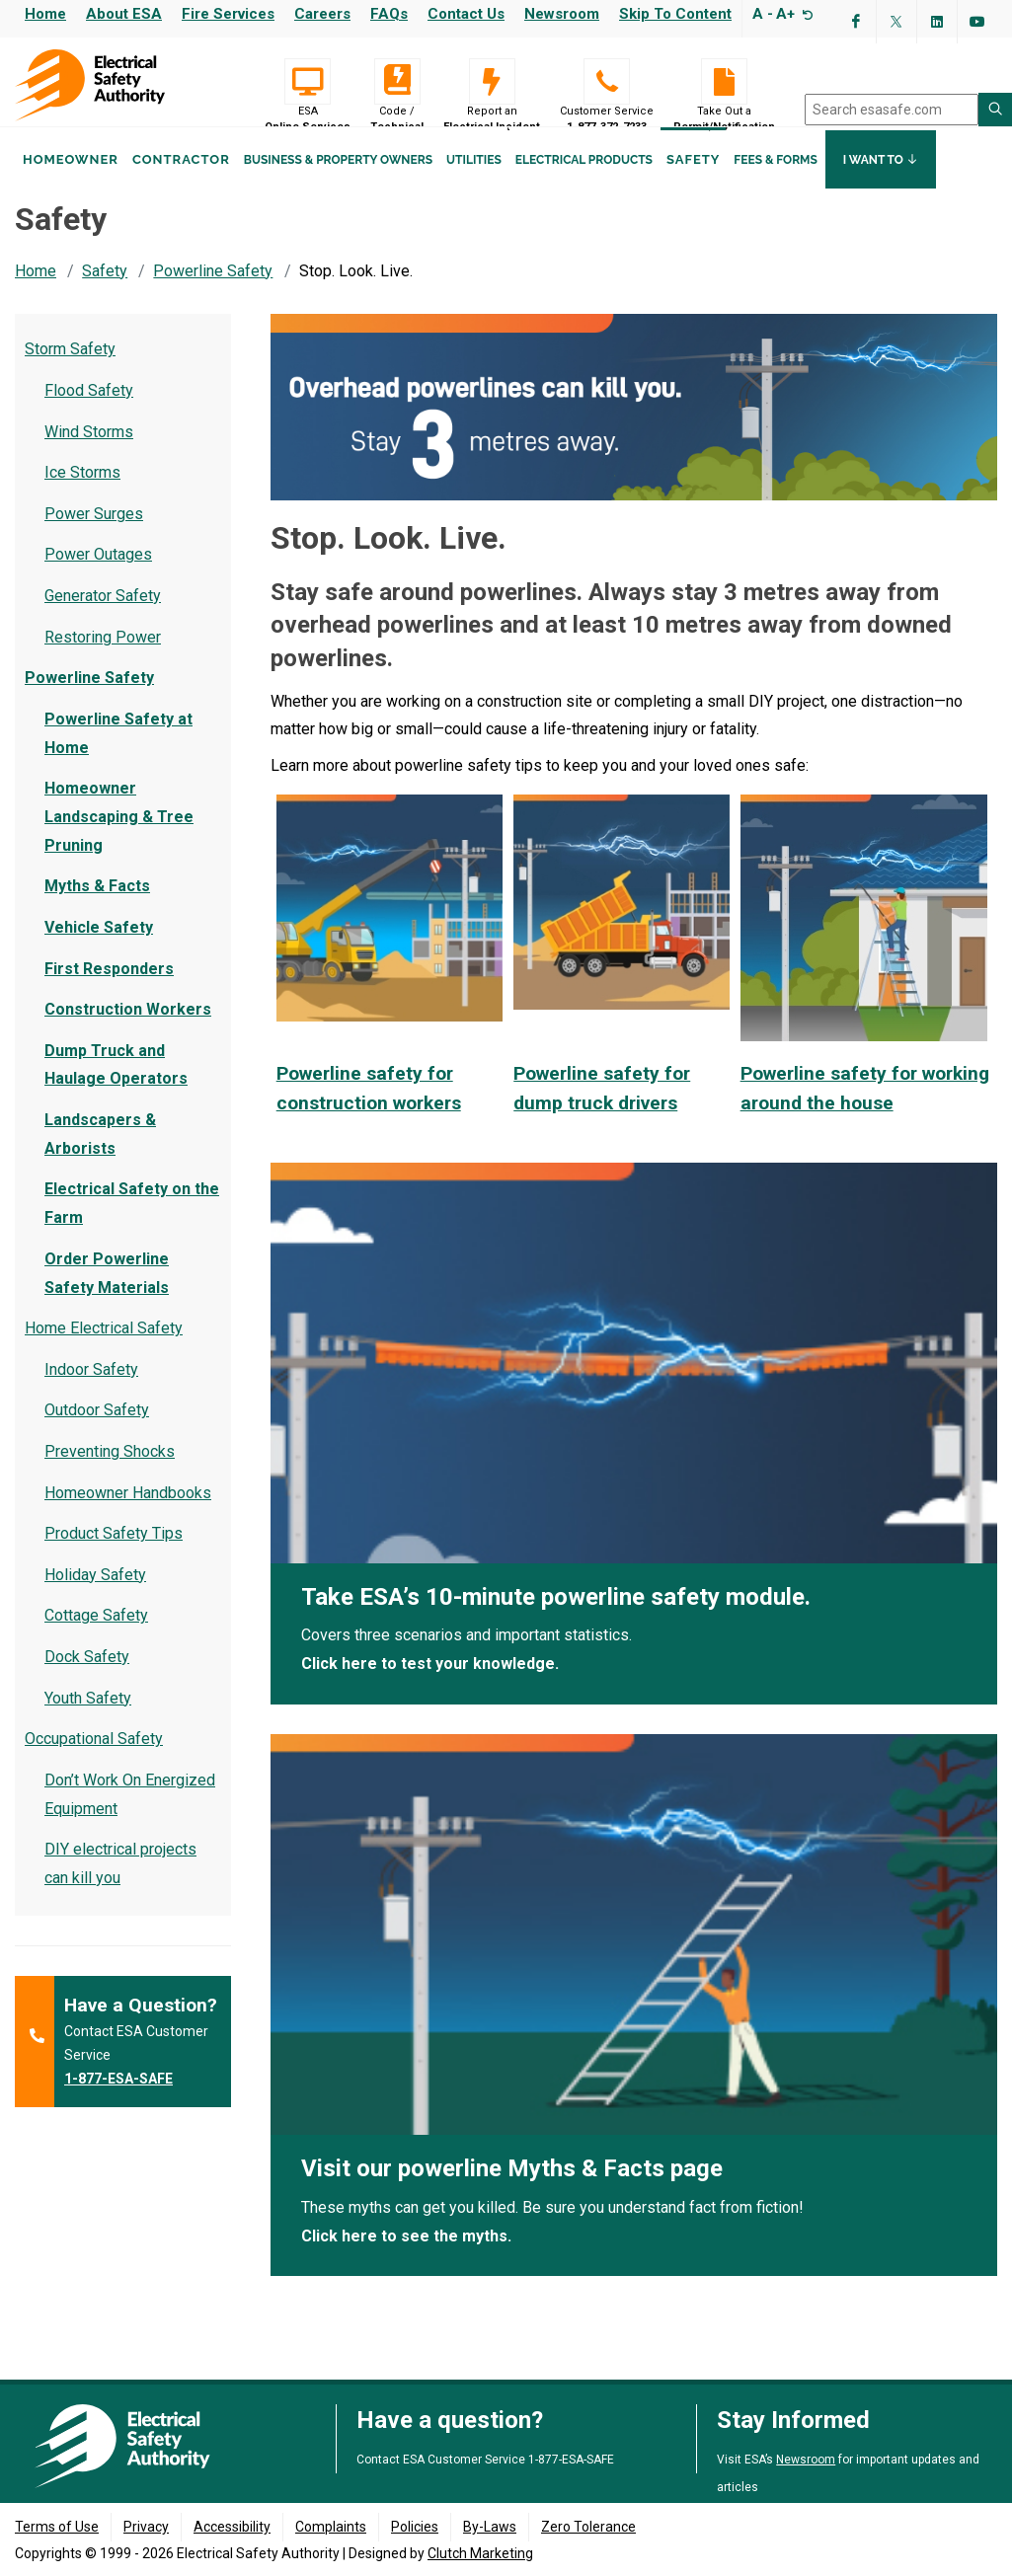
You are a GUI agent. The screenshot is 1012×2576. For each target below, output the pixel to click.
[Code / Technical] (397, 81)
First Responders (109, 987)
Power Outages (98, 573)
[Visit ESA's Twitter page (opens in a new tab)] (896, 21)
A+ (785, 14)
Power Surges (93, 532)
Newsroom (561, 14)
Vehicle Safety (98, 946)
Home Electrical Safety (104, 1346)
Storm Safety (70, 367)
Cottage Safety (96, 1634)
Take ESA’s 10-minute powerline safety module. (556, 1615)
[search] (891, 109)
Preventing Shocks (109, 1470)
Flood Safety (88, 409)
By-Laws (489, 2528)
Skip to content (675, 14)
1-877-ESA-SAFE (118, 2097)
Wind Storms (88, 450)
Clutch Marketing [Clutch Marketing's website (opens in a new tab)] (480, 2554)
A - (762, 14)
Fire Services (228, 14)
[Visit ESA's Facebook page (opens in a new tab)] (856, 21)
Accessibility (232, 2528)
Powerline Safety (212, 289)
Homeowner (70, 186)
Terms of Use (57, 2528)
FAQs (389, 14)
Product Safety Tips (113, 1552)
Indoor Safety (91, 1388)
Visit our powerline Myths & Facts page (512, 2187)
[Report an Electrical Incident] (491, 81)
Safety (693, 186)
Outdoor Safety (96, 1428)
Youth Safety (87, 1716)
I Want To (880, 185)
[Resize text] (805, 14)
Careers (322, 14)
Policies (414, 2528)
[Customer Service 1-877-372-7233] (607, 81)
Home (45, 14)
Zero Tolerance (588, 2528)
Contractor (181, 186)
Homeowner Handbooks (127, 1511)
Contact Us (466, 14)
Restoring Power (102, 655)
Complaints (330, 2528)
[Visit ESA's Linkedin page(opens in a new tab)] (937, 21)
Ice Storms (82, 491)
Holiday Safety (95, 1593)
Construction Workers (127, 1028)
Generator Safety (102, 614)
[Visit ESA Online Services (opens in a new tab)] (307, 81)
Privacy (146, 2528)
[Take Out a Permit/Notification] (724, 81)
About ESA (124, 14)
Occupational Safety (94, 1757)
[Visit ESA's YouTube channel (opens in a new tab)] (977, 21)
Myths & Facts (97, 904)
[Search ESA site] (995, 109)
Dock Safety (86, 1675)
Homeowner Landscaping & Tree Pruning (119, 835)
